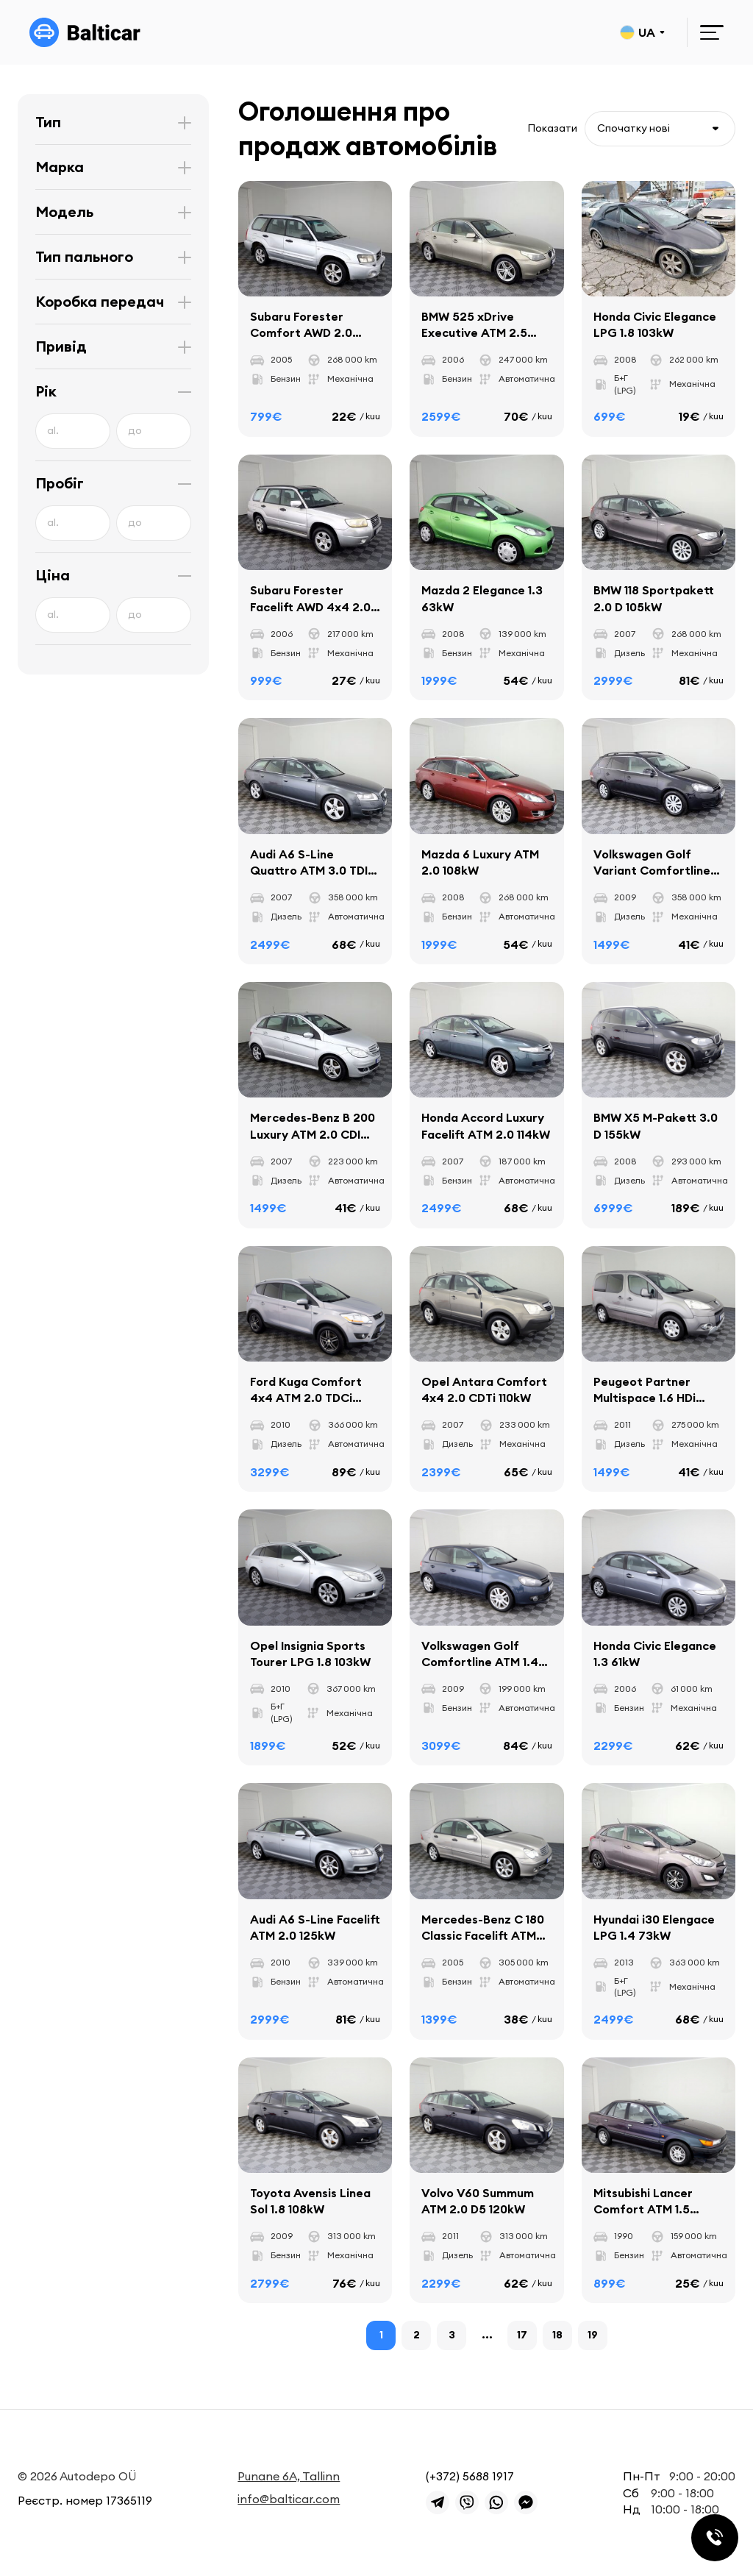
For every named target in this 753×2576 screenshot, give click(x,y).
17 (522, 2334)
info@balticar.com (289, 2498)
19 (593, 2334)
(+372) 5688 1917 (470, 2476)
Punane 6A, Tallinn (289, 2476)
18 (557, 2334)
